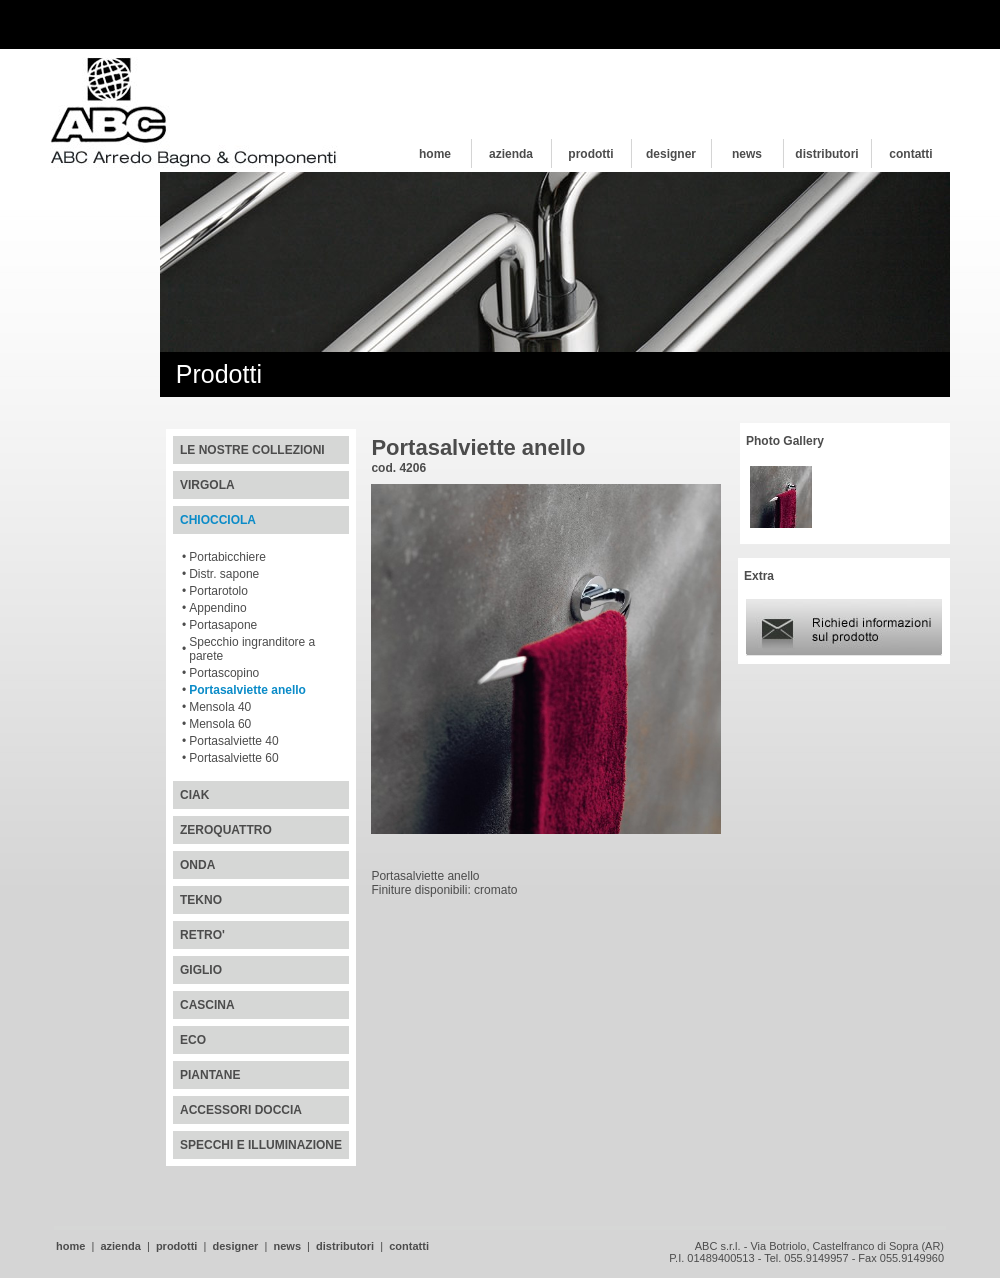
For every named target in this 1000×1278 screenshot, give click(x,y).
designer (671, 154)
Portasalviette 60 (233, 758)
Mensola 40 (220, 707)
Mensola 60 (220, 724)
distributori (826, 154)
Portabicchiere (227, 557)
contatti (910, 154)
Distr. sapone (224, 574)
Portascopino (224, 673)
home (435, 154)
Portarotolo (218, 591)
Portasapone (223, 625)
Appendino (217, 608)
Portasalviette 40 (233, 741)
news (747, 154)
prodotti (590, 154)
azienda (511, 154)
